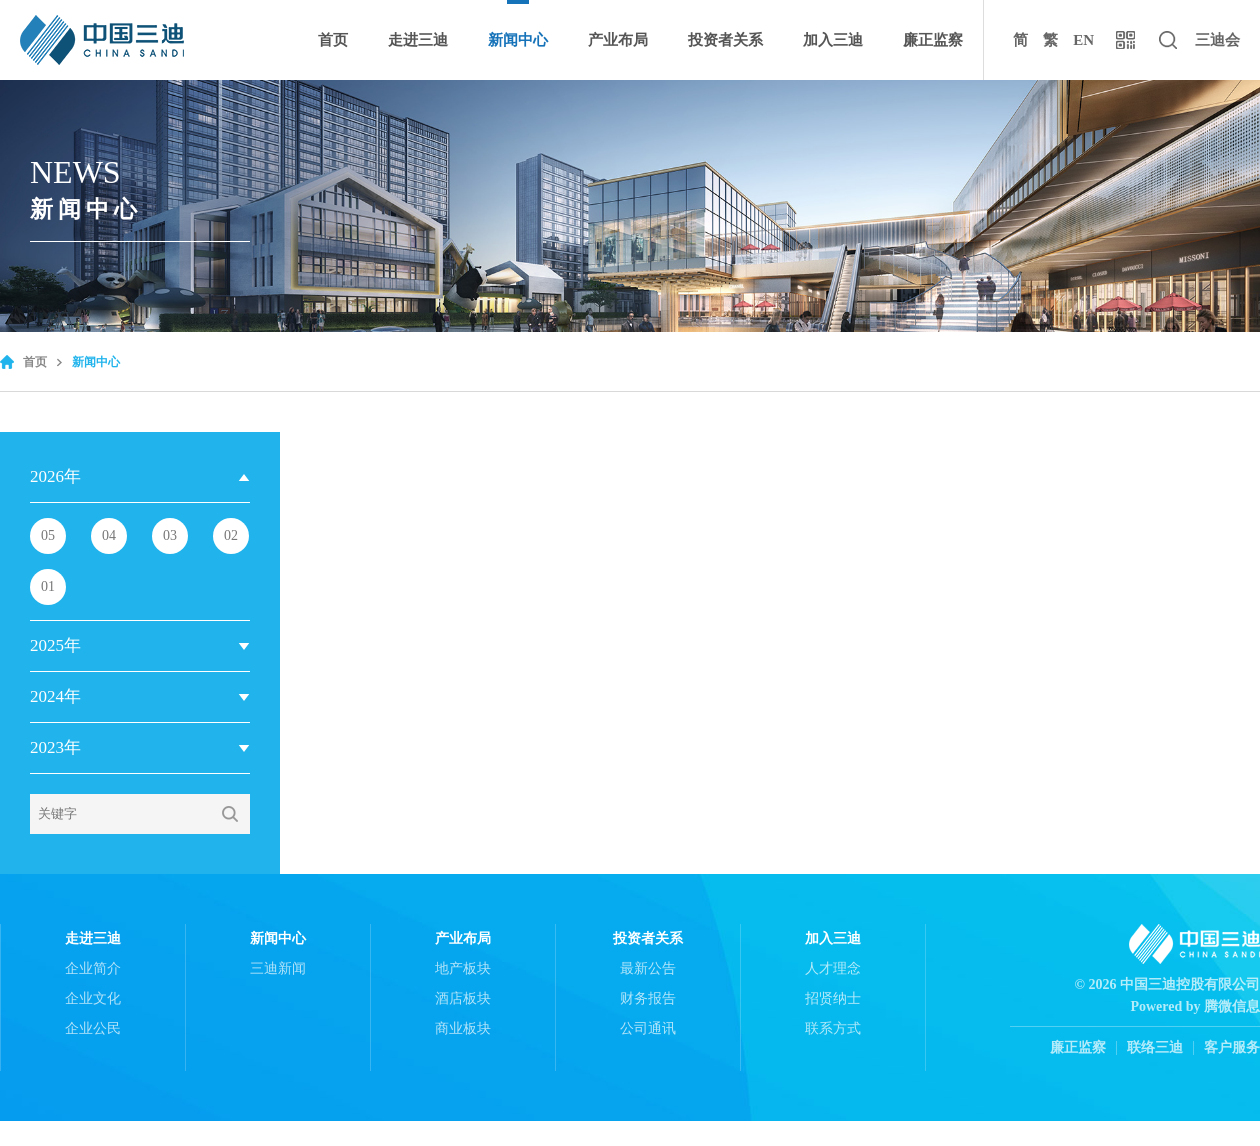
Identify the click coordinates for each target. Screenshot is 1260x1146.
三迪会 (1217, 40)
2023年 (55, 747)
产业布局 (618, 40)
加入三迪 (833, 40)
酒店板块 (463, 998)
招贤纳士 (833, 998)
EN (1083, 40)
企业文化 (93, 998)
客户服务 (1232, 1048)
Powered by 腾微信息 (1195, 1006)
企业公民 (93, 1028)
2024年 (55, 696)
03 (170, 535)
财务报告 (648, 998)
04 (109, 535)
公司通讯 (648, 1028)
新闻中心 (518, 40)
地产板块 (463, 968)
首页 (333, 40)
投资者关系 (725, 40)
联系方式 (833, 1028)
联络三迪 (1155, 1048)
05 (48, 535)
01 (48, 586)
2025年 (55, 645)
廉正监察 (933, 40)
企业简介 (93, 968)
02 (231, 535)
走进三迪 (418, 40)
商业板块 (463, 1028)
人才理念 (833, 968)
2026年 (55, 476)
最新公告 (648, 968)
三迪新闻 (278, 968)
